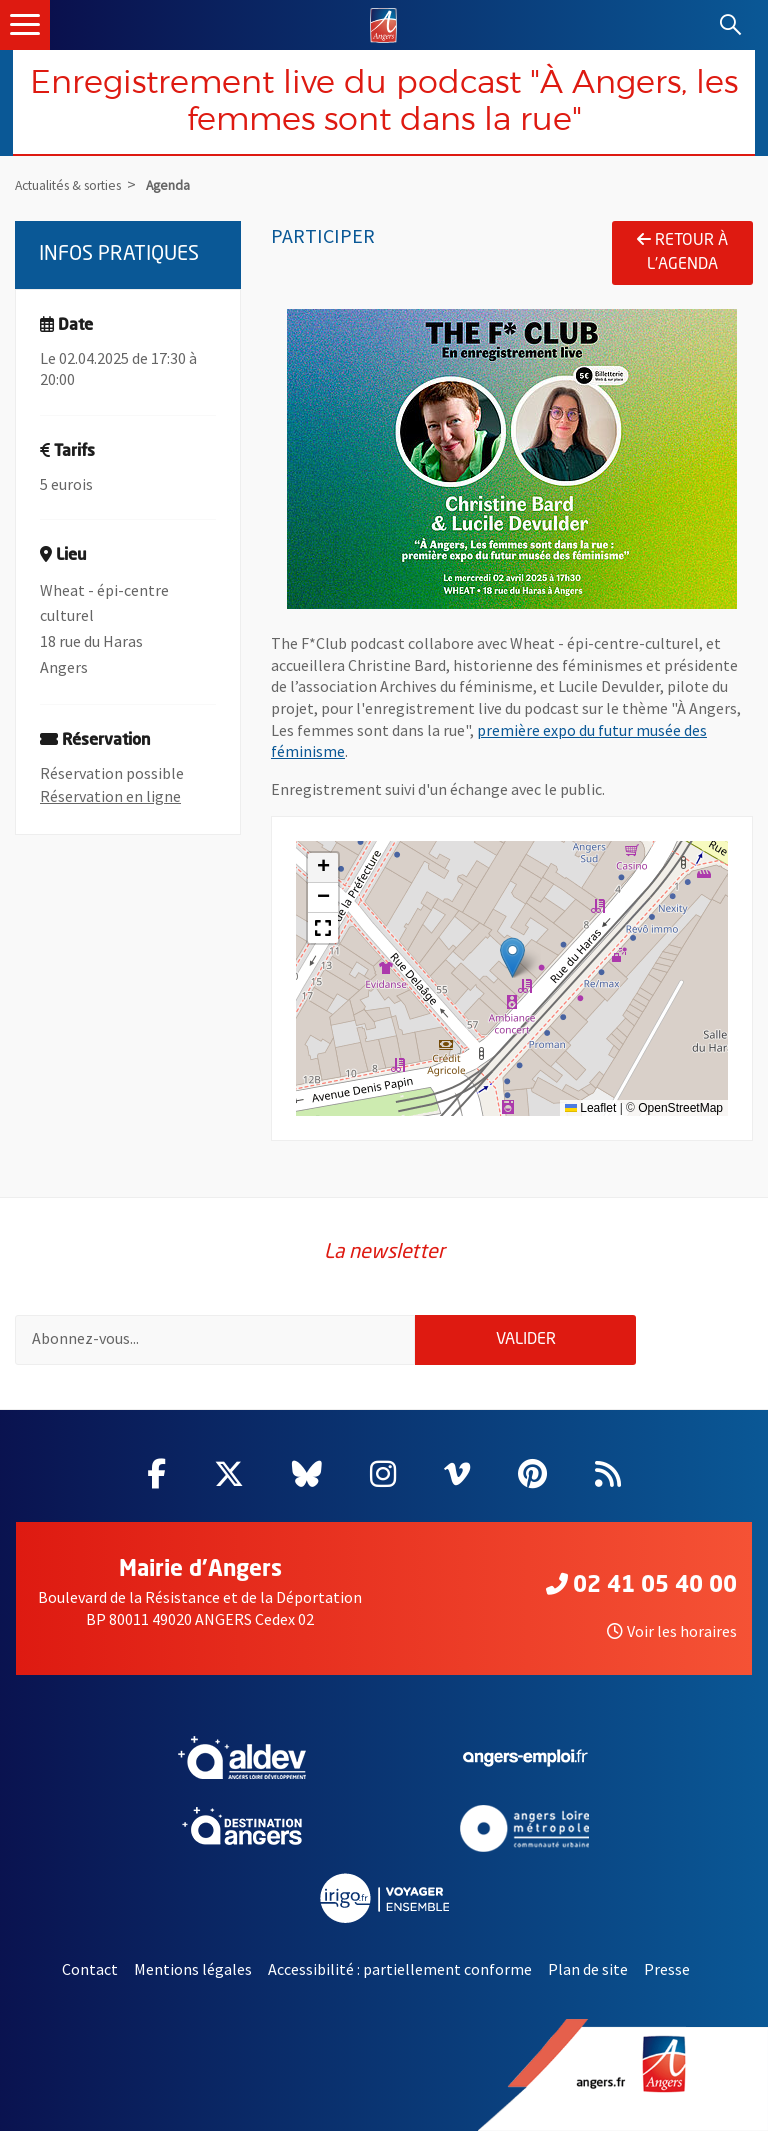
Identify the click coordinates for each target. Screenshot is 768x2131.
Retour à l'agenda (682, 252)
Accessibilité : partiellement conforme (400, 1969)
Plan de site (588, 1969)
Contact (90, 1969)
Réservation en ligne (110, 796)
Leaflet (590, 1108)
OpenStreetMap (680, 1108)
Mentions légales (193, 1969)
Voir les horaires (672, 1631)
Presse (667, 1969)
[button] (512, 957)
